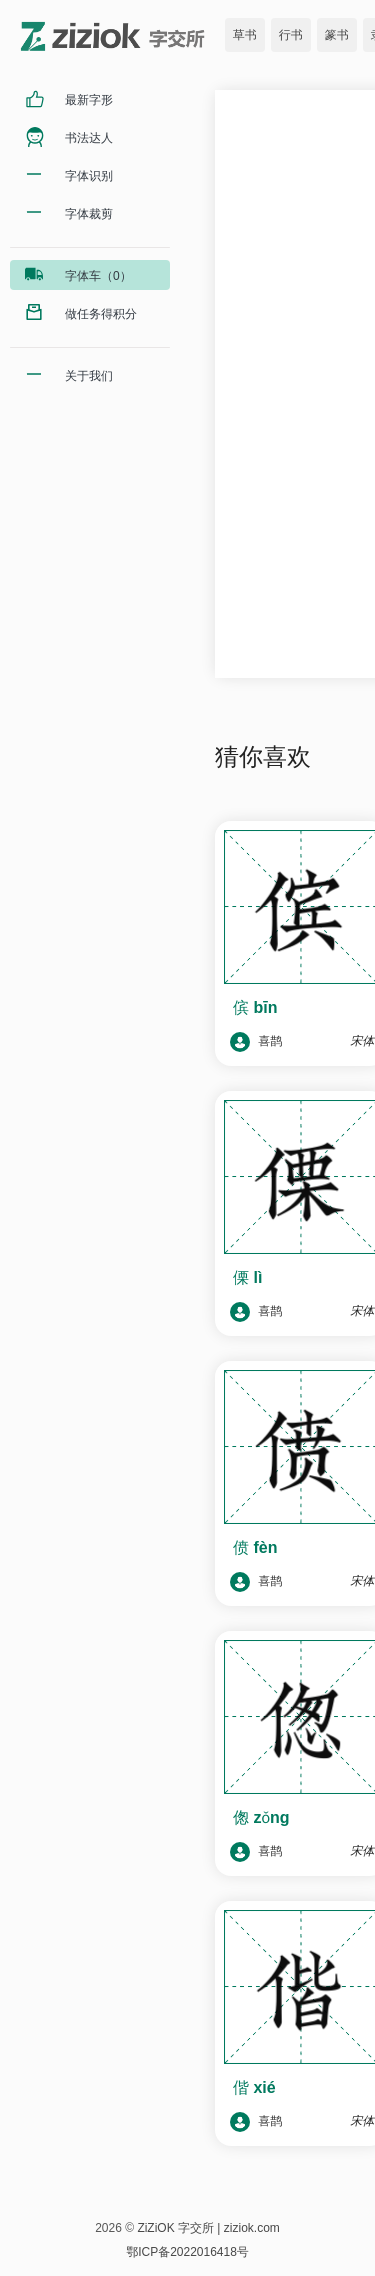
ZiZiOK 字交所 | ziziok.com (208, 2228)
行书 (291, 35)
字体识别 (89, 176)
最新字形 (89, 100)
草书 (245, 35)
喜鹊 (256, 1042)
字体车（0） (98, 276)
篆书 (337, 35)
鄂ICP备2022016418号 (187, 2252)
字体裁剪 (89, 214)
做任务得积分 (101, 314)
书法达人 (89, 138)
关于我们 (89, 376)
